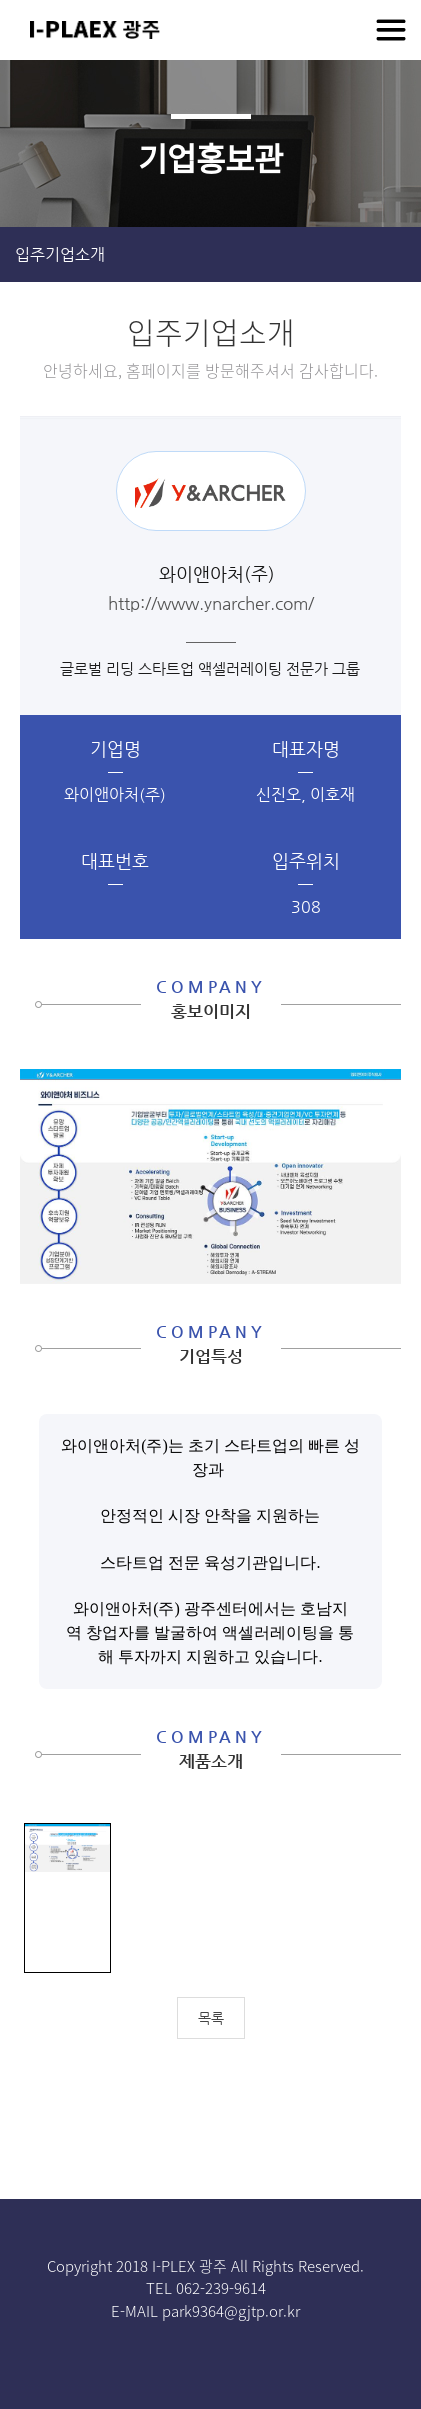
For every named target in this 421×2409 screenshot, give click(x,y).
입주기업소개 (60, 254)
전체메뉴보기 (391, 30)
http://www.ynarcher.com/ (211, 603)
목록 (211, 2018)
